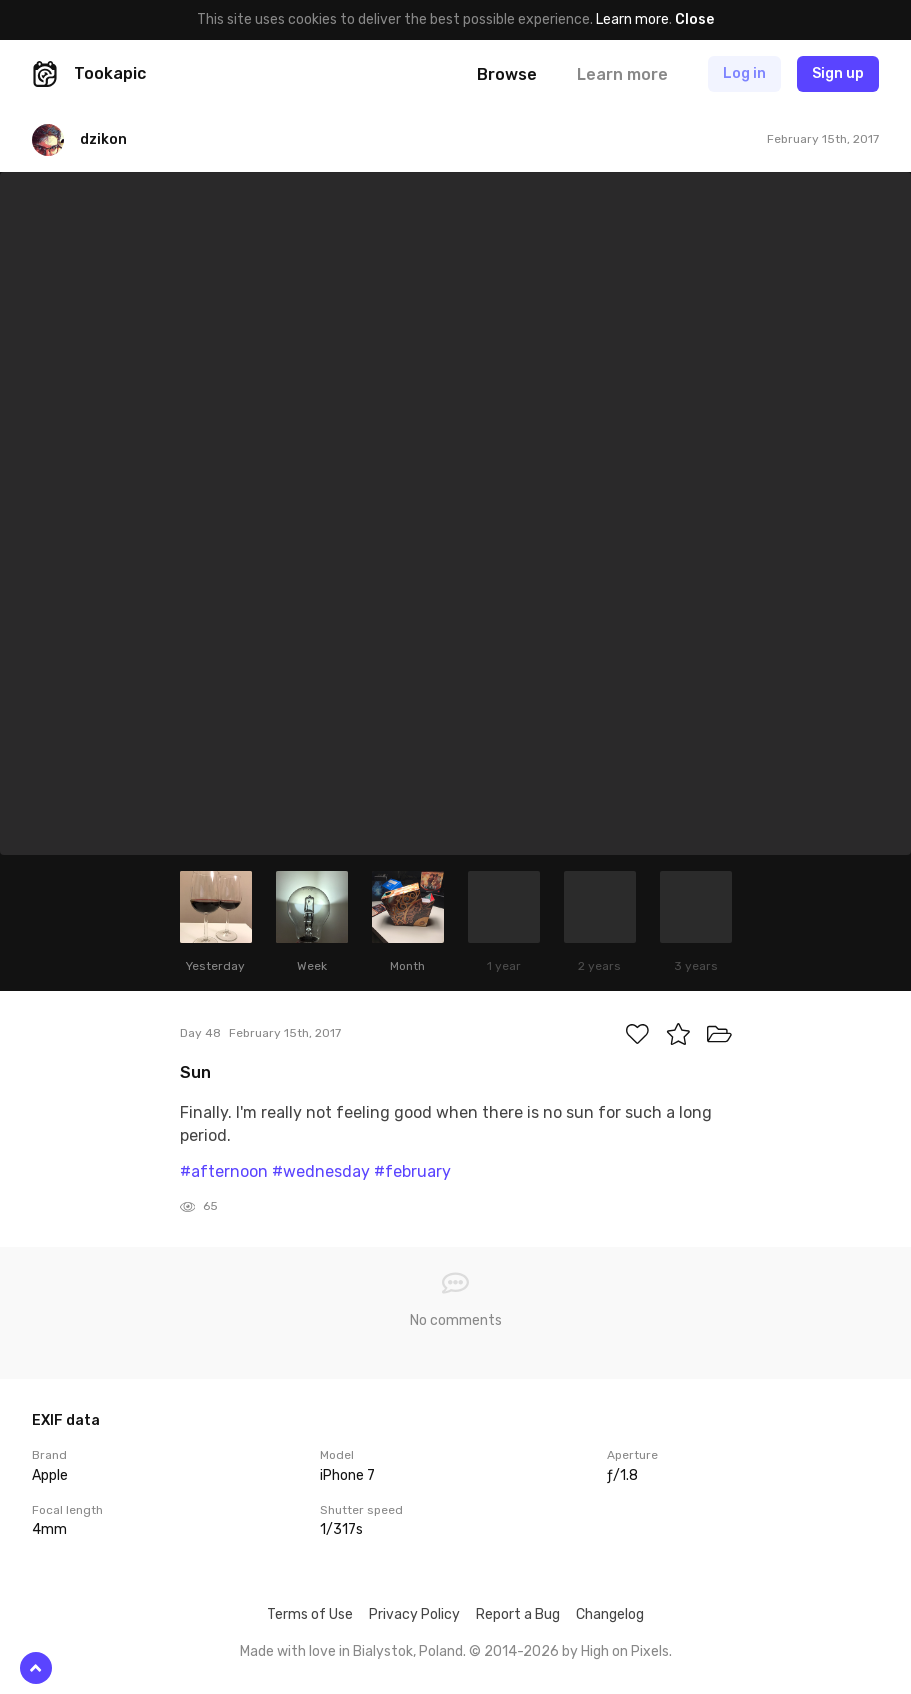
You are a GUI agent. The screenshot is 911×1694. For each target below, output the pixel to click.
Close (694, 19)
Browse (507, 74)
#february (412, 1171)
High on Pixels (625, 1651)
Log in (744, 73)
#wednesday (321, 1171)
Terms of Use (310, 1614)
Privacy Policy (414, 1614)
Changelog (610, 1614)
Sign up (838, 73)
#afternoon (224, 1171)
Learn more (632, 19)
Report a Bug (518, 1614)
